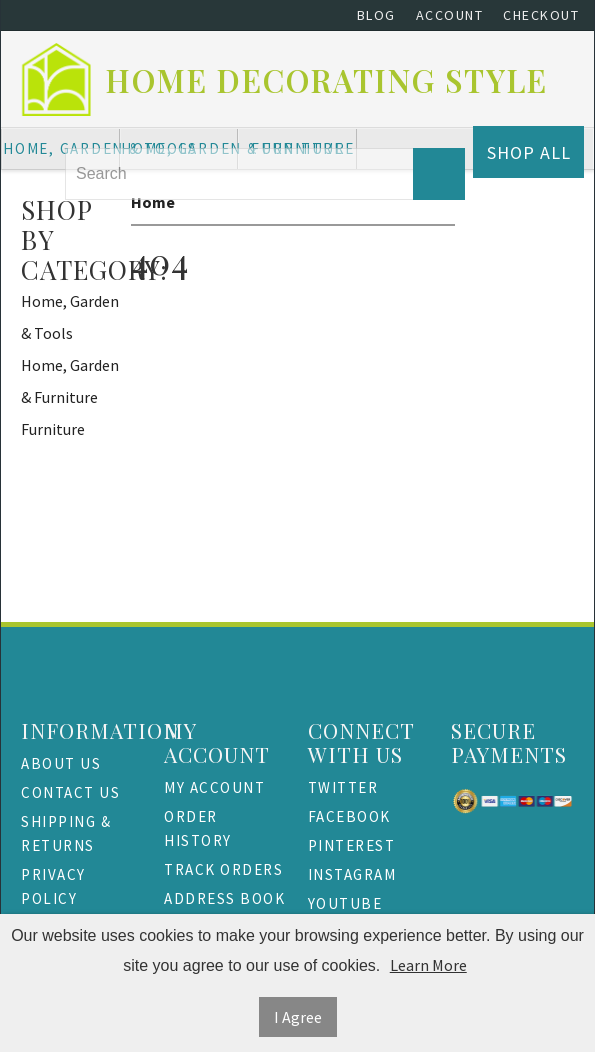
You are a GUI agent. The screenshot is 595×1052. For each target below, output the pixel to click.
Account (450, 15)
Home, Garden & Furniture (70, 381)
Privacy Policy (53, 886)
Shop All (529, 152)
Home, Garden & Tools (70, 317)
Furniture (53, 429)
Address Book (224, 898)
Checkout (541, 15)
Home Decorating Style (327, 80)
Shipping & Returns (66, 833)
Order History (198, 828)
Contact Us (70, 792)
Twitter (343, 787)
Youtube (345, 903)
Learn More (428, 965)
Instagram (352, 874)
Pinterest (352, 845)
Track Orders (223, 869)
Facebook (349, 816)
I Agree (298, 1017)
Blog (376, 15)
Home (153, 202)
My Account (214, 787)
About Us (61, 763)
